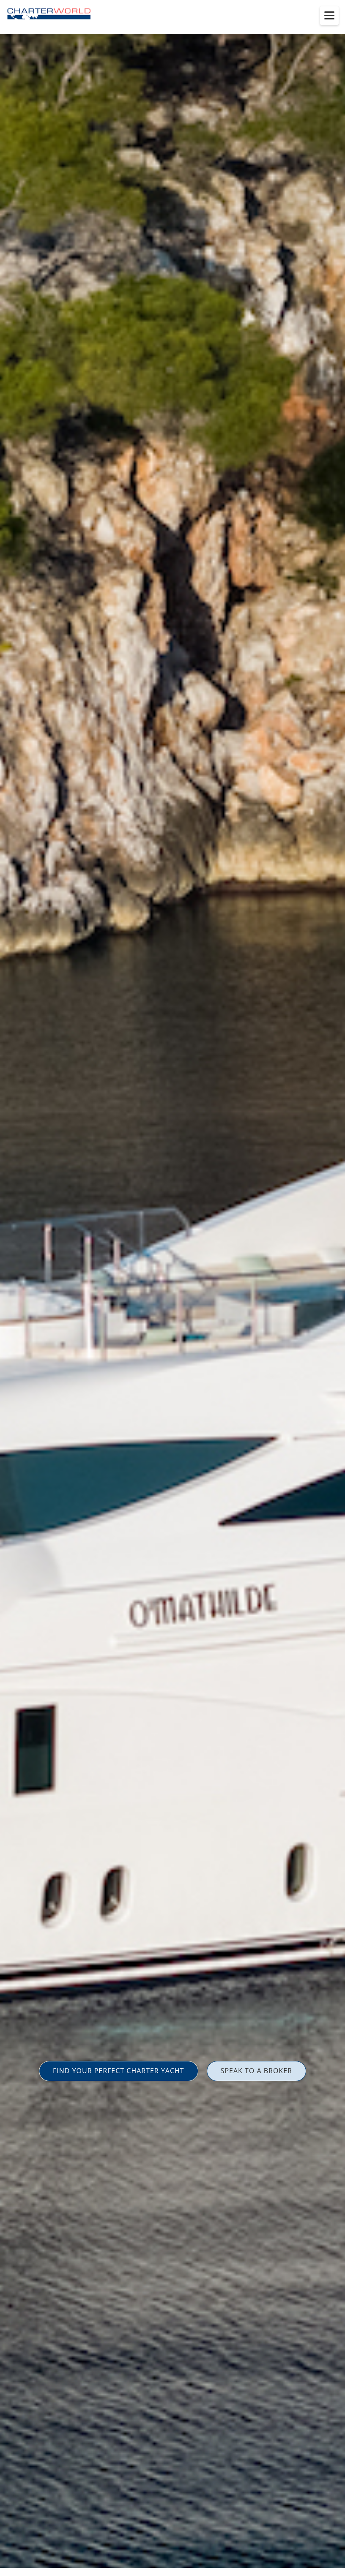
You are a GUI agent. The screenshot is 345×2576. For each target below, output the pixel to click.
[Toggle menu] (329, 15)
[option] (172, 1288)
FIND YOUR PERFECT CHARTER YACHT (118, 2070)
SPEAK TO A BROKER (256, 2070)
